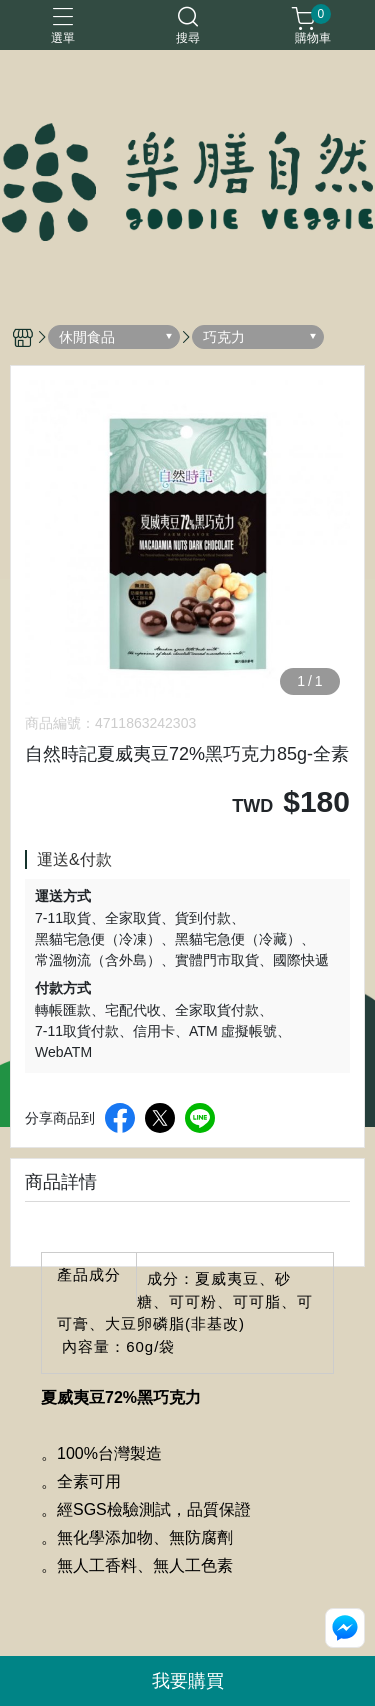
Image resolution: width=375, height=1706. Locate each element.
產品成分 (89, 1274)
